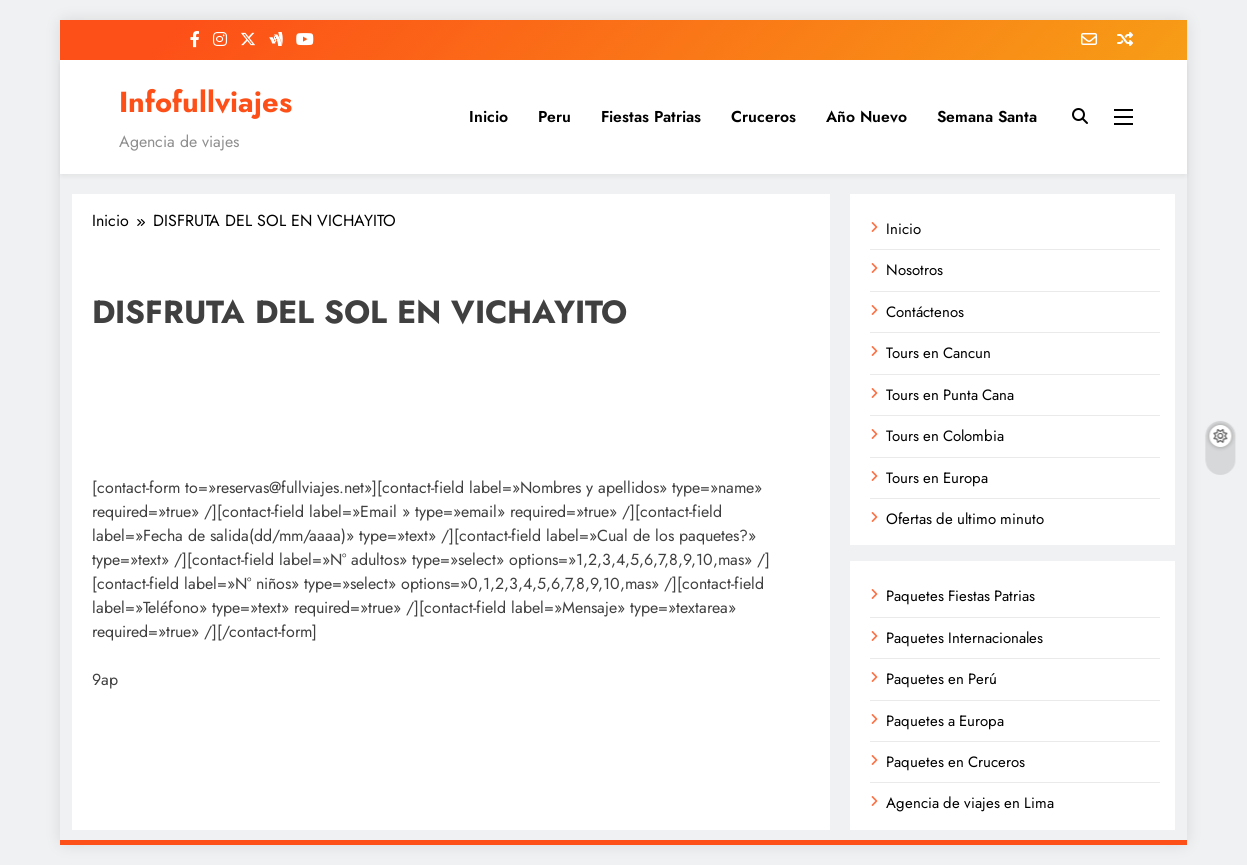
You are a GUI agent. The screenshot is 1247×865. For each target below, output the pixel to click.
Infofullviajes (205, 102)
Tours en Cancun (938, 353)
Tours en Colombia (945, 436)
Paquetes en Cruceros (955, 762)
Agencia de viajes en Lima (970, 803)
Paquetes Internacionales (964, 638)
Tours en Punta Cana (950, 395)
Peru (554, 116)
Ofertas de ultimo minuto (965, 519)
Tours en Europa (937, 478)
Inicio (488, 116)
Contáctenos (925, 312)
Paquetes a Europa (945, 721)
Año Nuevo (866, 116)
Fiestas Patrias (651, 116)
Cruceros (763, 116)
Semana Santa (987, 116)
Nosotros (914, 270)
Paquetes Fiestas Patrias (960, 596)
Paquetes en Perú (941, 679)
